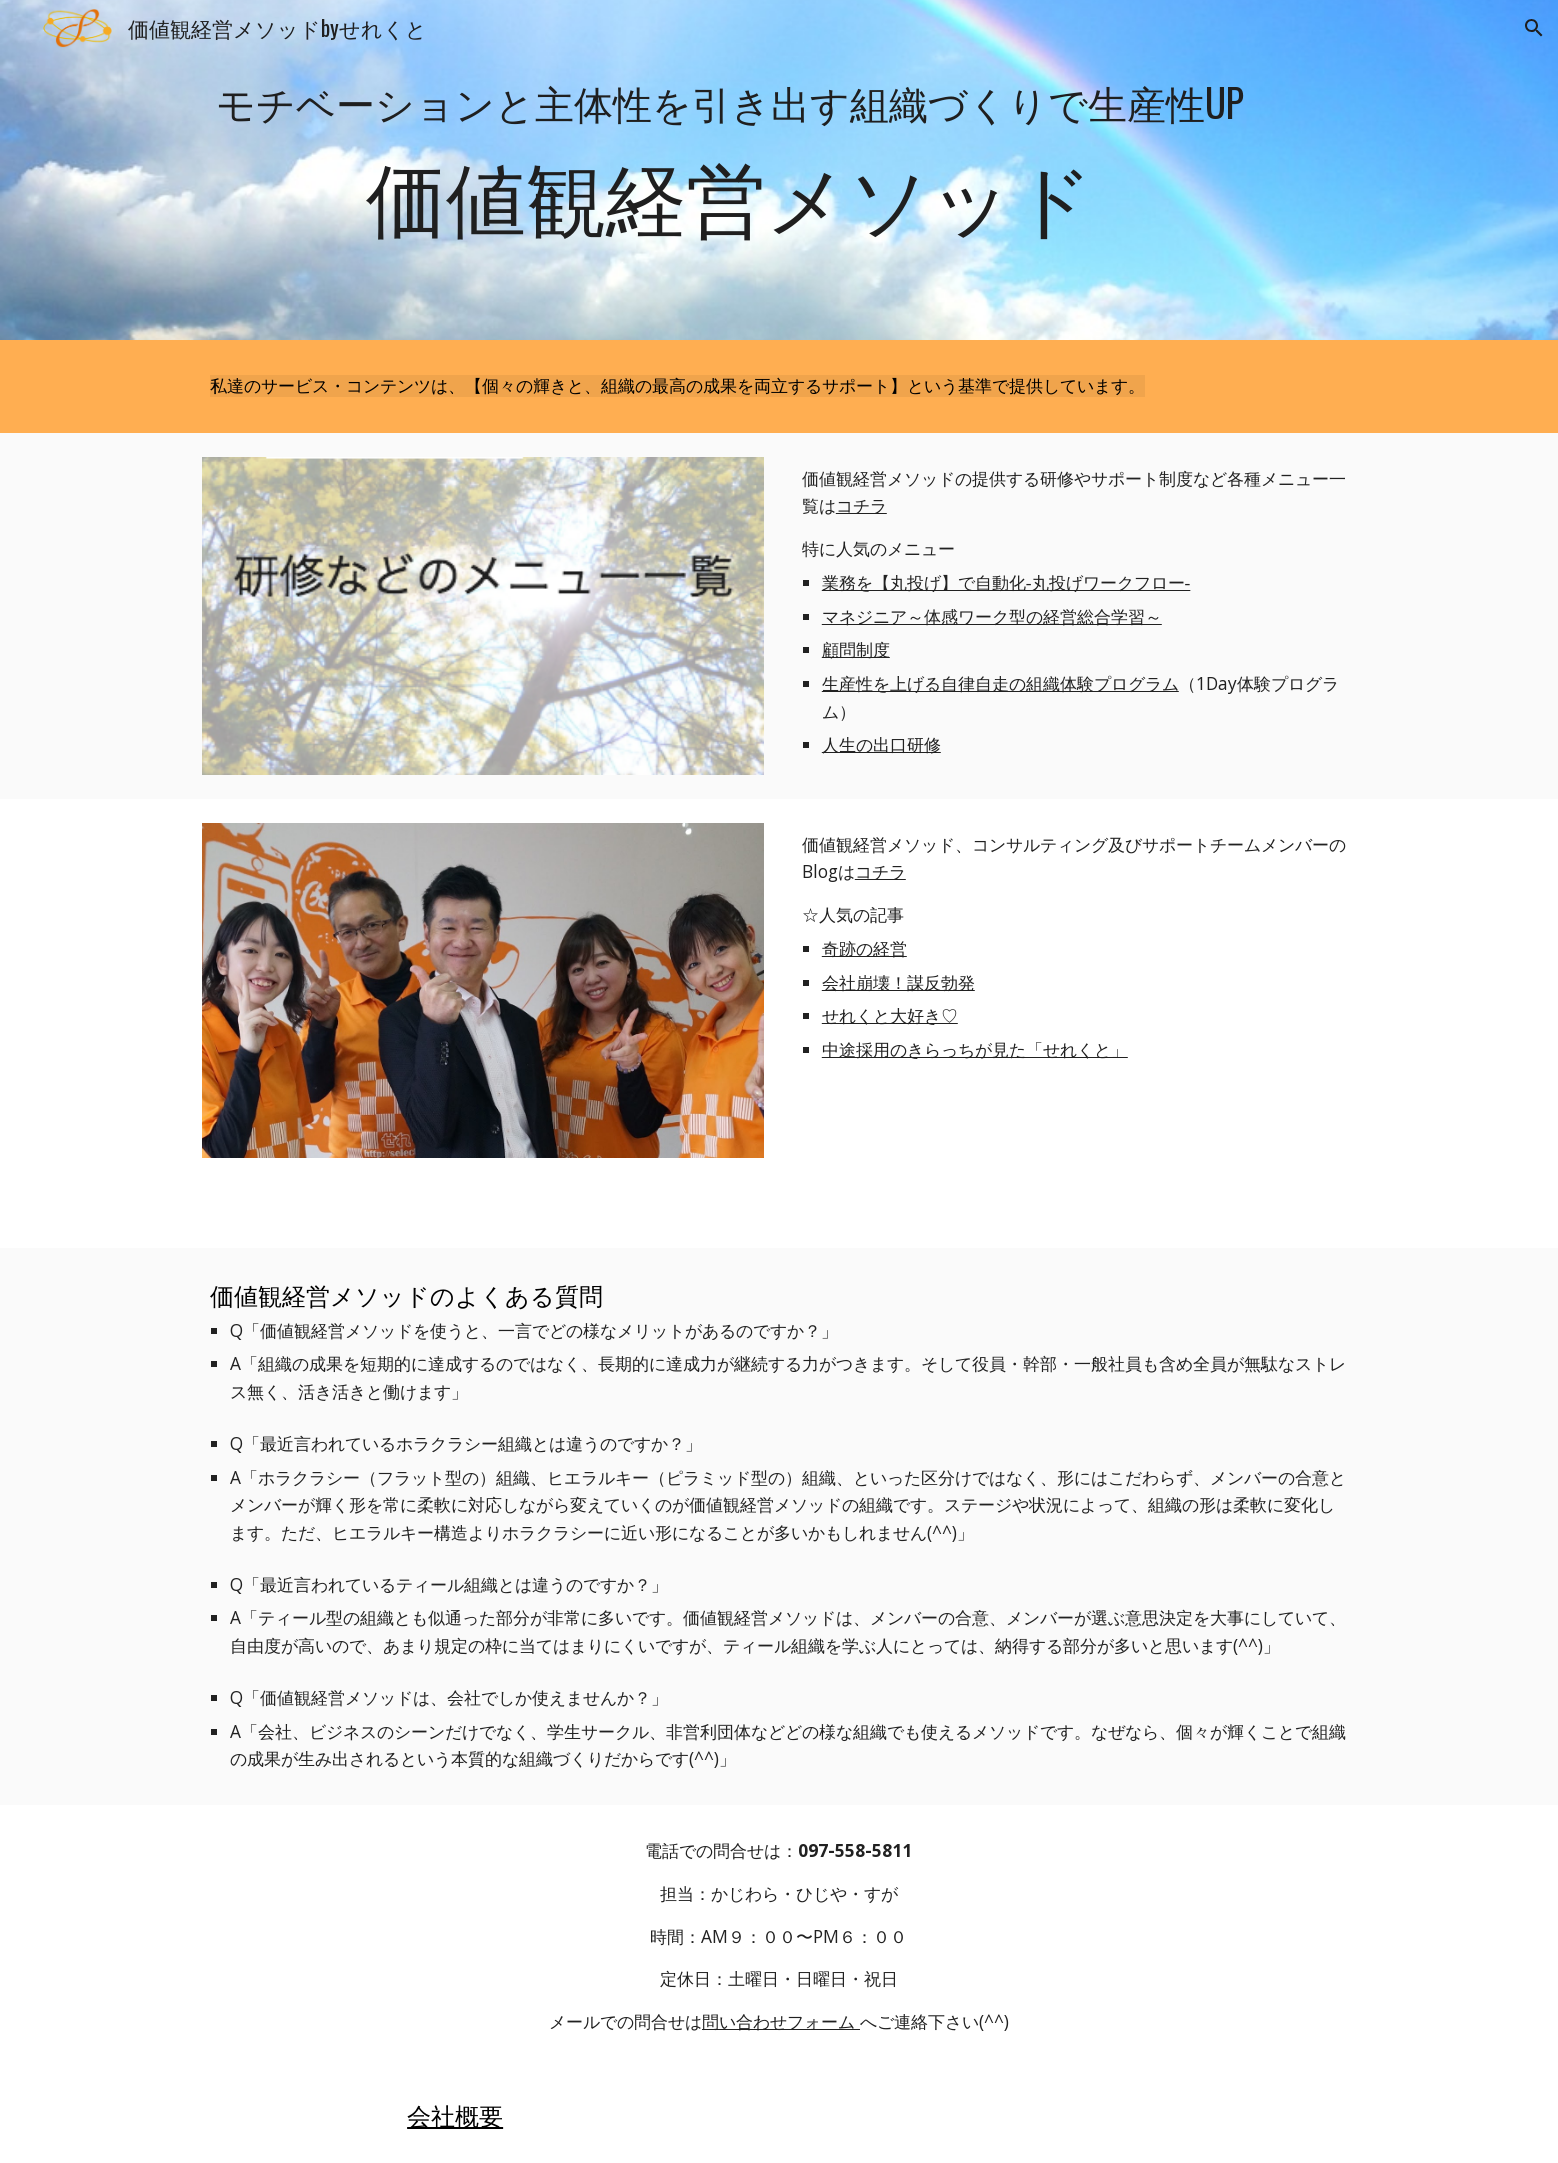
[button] (1534, 28)
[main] (730, 170)
